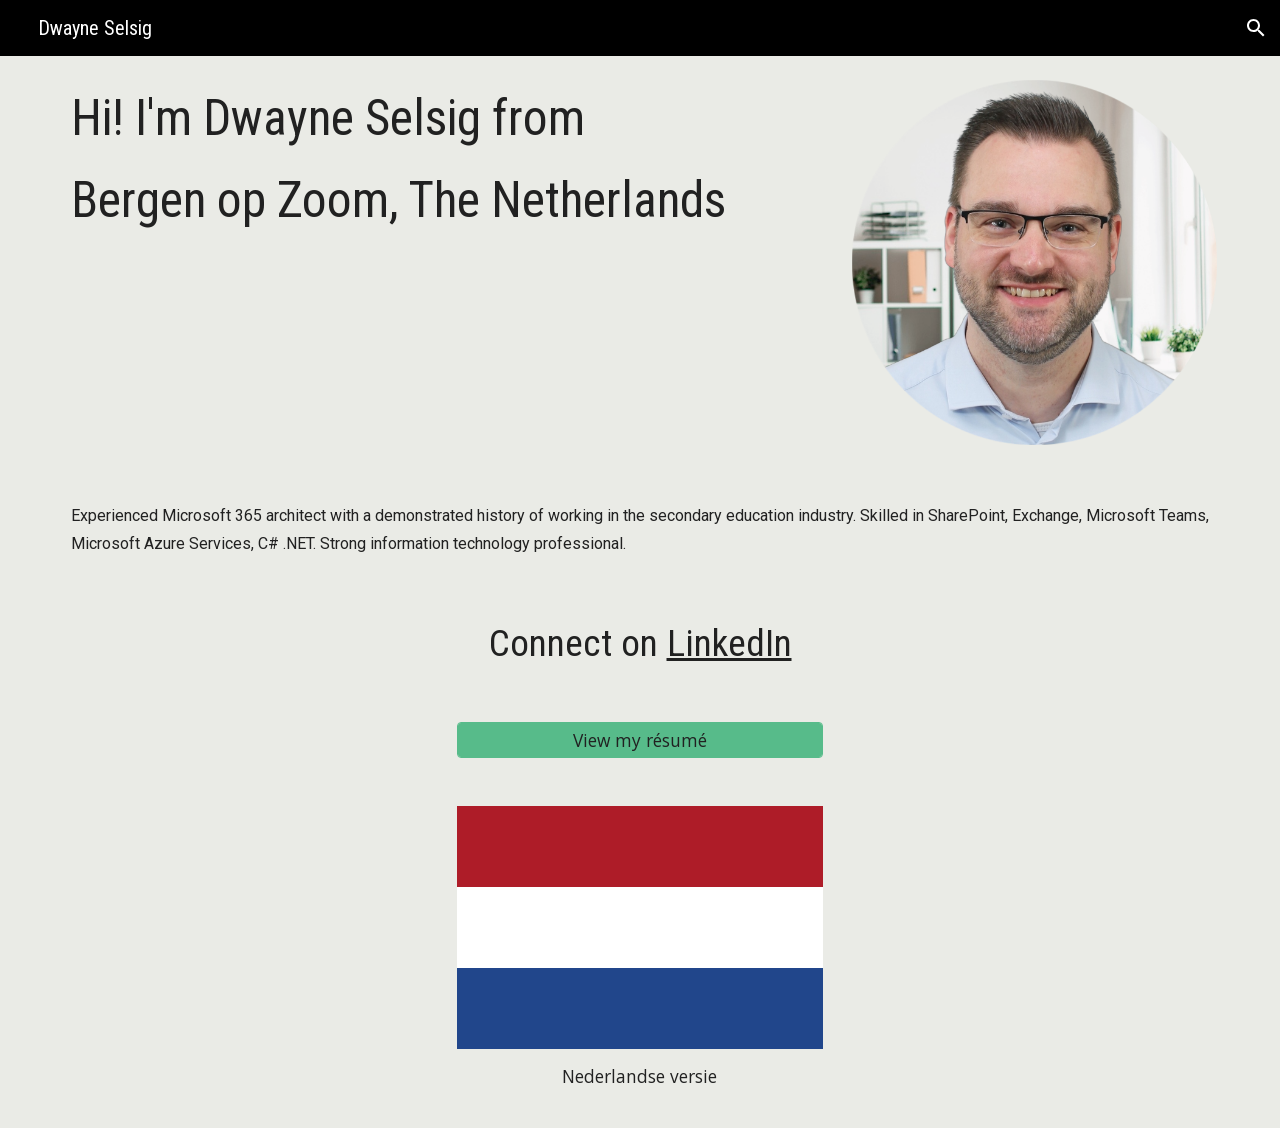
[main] (443, 159)
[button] (1256, 28)
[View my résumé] (639, 739)
